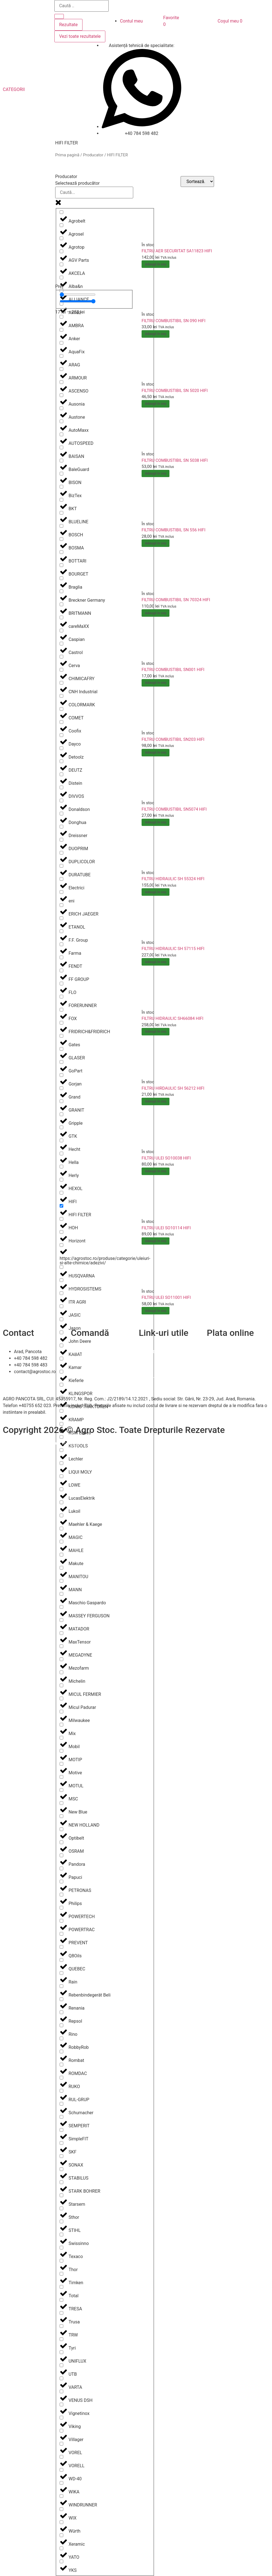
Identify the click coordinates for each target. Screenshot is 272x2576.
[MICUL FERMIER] (61, 1685)
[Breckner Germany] (61, 591)
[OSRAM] (61, 1842)
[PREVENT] (61, 1934)
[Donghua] (61, 813)
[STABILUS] (61, 2169)
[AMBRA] (61, 317)
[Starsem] (61, 2195)
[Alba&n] (61, 277)
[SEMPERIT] (61, 2117)
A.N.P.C (146, 1371)
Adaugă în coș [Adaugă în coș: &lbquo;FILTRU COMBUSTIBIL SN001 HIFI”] (155, 683)
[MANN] (61, 1581)
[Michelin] (61, 1672)
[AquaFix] (61, 343)
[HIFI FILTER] (61, 1206)
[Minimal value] (78, 294)
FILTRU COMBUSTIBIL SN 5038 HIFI (175, 460)
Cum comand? (85, 1351)
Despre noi (149, 1358)
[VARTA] (61, 2378)
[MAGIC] (61, 1528)
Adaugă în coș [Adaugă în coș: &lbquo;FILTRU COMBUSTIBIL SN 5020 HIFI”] (155, 404)
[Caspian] (61, 630)
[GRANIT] (61, 1101)
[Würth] (61, 2522)
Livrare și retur (85, 1358)
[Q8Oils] (61, 1947)
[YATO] (61, 2548)
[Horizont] (61, 1232)
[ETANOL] (61, 918)
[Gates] (61, 1036)
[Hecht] (61, 1140)
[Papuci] (61, 1868)
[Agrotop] (61, 238)
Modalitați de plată (89, 1365)
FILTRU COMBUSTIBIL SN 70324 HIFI (176, 599)
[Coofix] (61, 722)
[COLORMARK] (61, 696)
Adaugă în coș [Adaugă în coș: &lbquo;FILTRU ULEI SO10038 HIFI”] (155, 1171)
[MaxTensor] (61, 1633)
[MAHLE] (61, 1541)
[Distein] (61, 774)
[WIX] (61, 2509)
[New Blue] (61, 1803)
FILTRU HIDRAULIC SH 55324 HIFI (173, 878)
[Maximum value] (78, 301)
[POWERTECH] (61, 1907)
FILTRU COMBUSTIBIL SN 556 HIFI (173, 529)
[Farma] (61, 944)
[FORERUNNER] (61, 996)
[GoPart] (61, 1062)
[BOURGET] (61, 565)
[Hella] (61, 1153)
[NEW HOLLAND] (61, 1816)
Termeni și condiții (89, 1371)
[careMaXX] (61, 617)
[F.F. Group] (61, 931)
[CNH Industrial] (61, 683)
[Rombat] (61, 2051)
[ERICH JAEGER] (61, 905)
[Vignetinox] (61, 2404)
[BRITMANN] (61, 604)
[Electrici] (61, 879)
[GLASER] (61, 1049)
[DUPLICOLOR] (61, 853)
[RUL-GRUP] (61, 2091)
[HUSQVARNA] (61, 1267)
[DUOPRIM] (61, 840)
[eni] (61, 892)
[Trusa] (61, 2313)
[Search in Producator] (94, 192)
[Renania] (61, 1999)
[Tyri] (61, 2339)
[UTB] (61, 2365)
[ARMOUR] (61, 369)
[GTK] (61, 1127)
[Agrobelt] (61, 212)
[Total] (61, 2287)
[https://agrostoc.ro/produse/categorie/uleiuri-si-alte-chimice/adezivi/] (61, 1245)
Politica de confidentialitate (166, 1365)
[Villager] (61, 2430)
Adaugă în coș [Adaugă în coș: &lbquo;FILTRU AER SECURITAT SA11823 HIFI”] (155, 264)
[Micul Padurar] (61, 1698)
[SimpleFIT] (61, 2130)
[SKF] (61, 2143)
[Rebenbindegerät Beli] (61, 1986)
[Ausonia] (61, 395)
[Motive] (61, 1764)
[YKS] (61, 2561)
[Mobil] (61, 1737)
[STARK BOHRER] (61, 2182)
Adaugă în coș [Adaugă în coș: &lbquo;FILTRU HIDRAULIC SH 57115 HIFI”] (155, 962)
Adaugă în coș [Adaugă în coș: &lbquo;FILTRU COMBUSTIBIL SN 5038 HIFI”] (155, 473)
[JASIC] (61, 1306)
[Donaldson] (61, 800)
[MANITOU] (61, 1568)
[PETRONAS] (61, 1881)
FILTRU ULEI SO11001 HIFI (166, 1297)
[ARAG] (61, 356)
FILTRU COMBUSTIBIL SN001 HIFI (173, 669)
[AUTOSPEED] (61, 434)
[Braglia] (61, 578)
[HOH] (61, 1219)
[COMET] (61, 709)
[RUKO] (61, 2077)
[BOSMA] (61, 539)
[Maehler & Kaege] (61, 1515)
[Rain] (61, 1973)
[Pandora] (61, 1855)
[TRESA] (61, 2300)
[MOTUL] (61, 1777)
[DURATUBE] (61, 866)
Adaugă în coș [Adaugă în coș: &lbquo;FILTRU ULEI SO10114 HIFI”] (155, 1241)
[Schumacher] (61, 2104)
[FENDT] (61, 957)
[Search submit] (59, 16)
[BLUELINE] (61, 513)
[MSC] (61, 1790)
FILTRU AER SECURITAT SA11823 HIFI (177, 250)
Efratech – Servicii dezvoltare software (41, 1443)
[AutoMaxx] (61, 421)
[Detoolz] (61, 748)
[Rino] (61, 2025)
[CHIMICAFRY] (61, 670)
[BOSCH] (61, 526)
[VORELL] (61, 2457)
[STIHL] (61, 2221)
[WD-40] (61, 2470)
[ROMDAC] (61, 2064)
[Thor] (61, 2260)
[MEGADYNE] (61, 1646)
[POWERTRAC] (61, 1921)
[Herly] (61, 1166)
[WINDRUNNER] (61, 2496)
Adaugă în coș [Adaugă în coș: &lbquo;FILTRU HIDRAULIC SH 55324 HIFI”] (155, 892)
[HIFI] (61, 1193)
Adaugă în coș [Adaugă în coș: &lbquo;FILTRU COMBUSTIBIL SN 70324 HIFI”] (155, 613)
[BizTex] (61, 486)
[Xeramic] (61, 2535)
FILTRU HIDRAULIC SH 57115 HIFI (173, 948)
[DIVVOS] (61, 787)
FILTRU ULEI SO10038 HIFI (166, 1158)
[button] (17, 89)
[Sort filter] (197, 181)
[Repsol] (61, 2012)
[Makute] (61, 1554)
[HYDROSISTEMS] (61, 1280)
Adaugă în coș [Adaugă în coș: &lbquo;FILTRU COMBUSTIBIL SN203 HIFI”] (155, 752)
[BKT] (61, 500)
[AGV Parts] (61, 251)
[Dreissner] (61, 826)
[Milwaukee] (61, 1711)
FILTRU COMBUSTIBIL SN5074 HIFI (174, 809)
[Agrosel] (61, 225)
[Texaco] (61, 2247)
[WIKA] (61, 2483)
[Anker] (61, 330)
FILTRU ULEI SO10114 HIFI (166, 1227)
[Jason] (61, 1319)
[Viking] (61, 2417)
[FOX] (61, 1009)
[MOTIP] (61, 1751)
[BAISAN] (61, 447)
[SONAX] (61, 2156)
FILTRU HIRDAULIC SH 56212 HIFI (173, 1088)
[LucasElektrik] (61, 1489)
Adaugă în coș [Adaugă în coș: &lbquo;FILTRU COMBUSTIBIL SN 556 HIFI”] (155, 543)
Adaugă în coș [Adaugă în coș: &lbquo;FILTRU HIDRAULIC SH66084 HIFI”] (155, 1031)
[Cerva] (61, 656)
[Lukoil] (61, 1502)
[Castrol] (61, 643)
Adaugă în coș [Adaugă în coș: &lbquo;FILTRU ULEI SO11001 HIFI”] (155, 1311)
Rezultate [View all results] (68, 24)
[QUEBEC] (61, 1960)
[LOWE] (61, 1476)
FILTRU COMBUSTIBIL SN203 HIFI (173, 739)
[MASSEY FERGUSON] (61, 1607)
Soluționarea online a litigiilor (167, 1378)
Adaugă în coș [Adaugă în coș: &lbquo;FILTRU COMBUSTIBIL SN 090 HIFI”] (155, 334)
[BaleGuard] (61, 460)
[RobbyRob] (61, 2038)
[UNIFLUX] (61, 2352)
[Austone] (61, 408)
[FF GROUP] (61, 970)
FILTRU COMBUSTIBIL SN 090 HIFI (173, 320)
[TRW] (61, 2326)
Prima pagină (67, 154)
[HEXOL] (61, 1179)
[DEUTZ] (61, 761)
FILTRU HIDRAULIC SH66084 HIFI (172, 1018)
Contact (146, 1351)
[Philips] (61, 1894)
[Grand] (61, 1088)
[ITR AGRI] (61, 1293)
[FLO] (61, 983)
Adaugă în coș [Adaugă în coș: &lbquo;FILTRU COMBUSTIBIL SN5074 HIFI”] (155, 822)
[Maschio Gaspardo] (61, 1594)
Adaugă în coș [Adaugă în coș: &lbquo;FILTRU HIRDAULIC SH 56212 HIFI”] (155, 1101)
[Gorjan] (61, 1075)
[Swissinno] (61, 2234)
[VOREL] (61, 2444)
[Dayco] (61, 735)
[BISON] (61, 473)
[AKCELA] (61, 264)
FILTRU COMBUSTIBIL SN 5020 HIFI (175, 390)
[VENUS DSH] (61, 2391)
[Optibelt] (61, 1829)
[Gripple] (61, 1114)
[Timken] (61, 2274)
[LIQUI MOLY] (61, 1463)
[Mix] (61, 1724)
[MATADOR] (61, 1620)
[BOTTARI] (61, 552)
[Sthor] (61, 2208)
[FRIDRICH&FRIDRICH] (61, 1023)
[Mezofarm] (61, 1659)
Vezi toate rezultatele (80, 36)
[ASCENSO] (61, 382)
